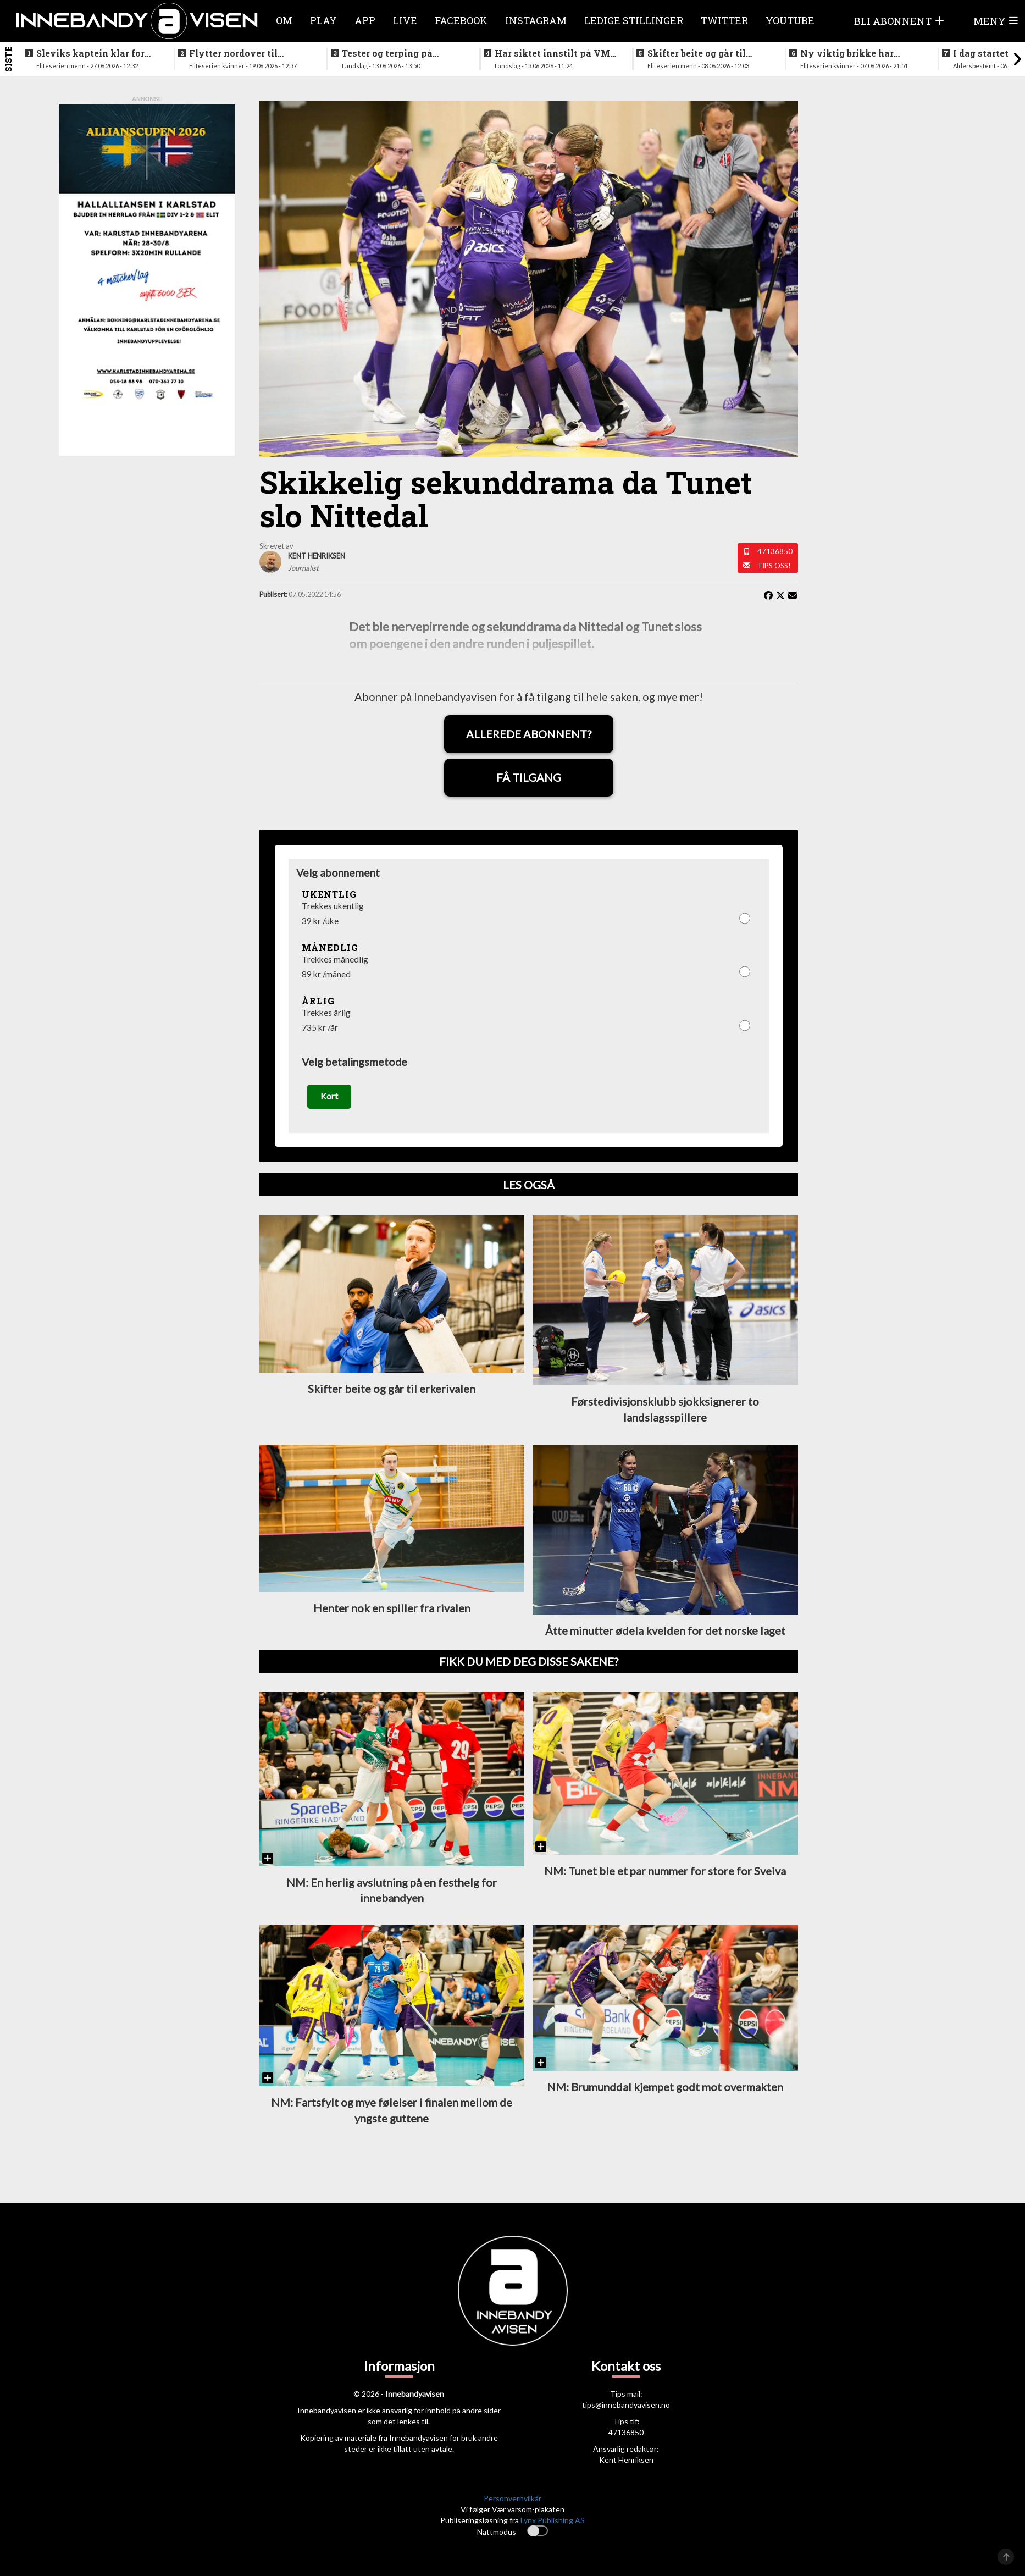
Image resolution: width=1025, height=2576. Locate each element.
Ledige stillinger (633, 20)
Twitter (724, 20)
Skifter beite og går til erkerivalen (696, 53)
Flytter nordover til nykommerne (233, 53)
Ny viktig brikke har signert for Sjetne (847, 53)
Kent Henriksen (626, 2463)
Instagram (536, 20)
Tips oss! (774, 565)
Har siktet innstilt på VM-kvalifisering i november (554, 53)
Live (405, 20)
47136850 (775, 551)
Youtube (790, 20)
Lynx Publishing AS (552, 2524)
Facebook (461, 20)
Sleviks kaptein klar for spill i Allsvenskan (90, 53)
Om (284, 20)
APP (364, 20)
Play (323, 20)
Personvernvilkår (512, 2502)
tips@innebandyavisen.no (626, 2408)
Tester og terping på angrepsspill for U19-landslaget (390, 53)
